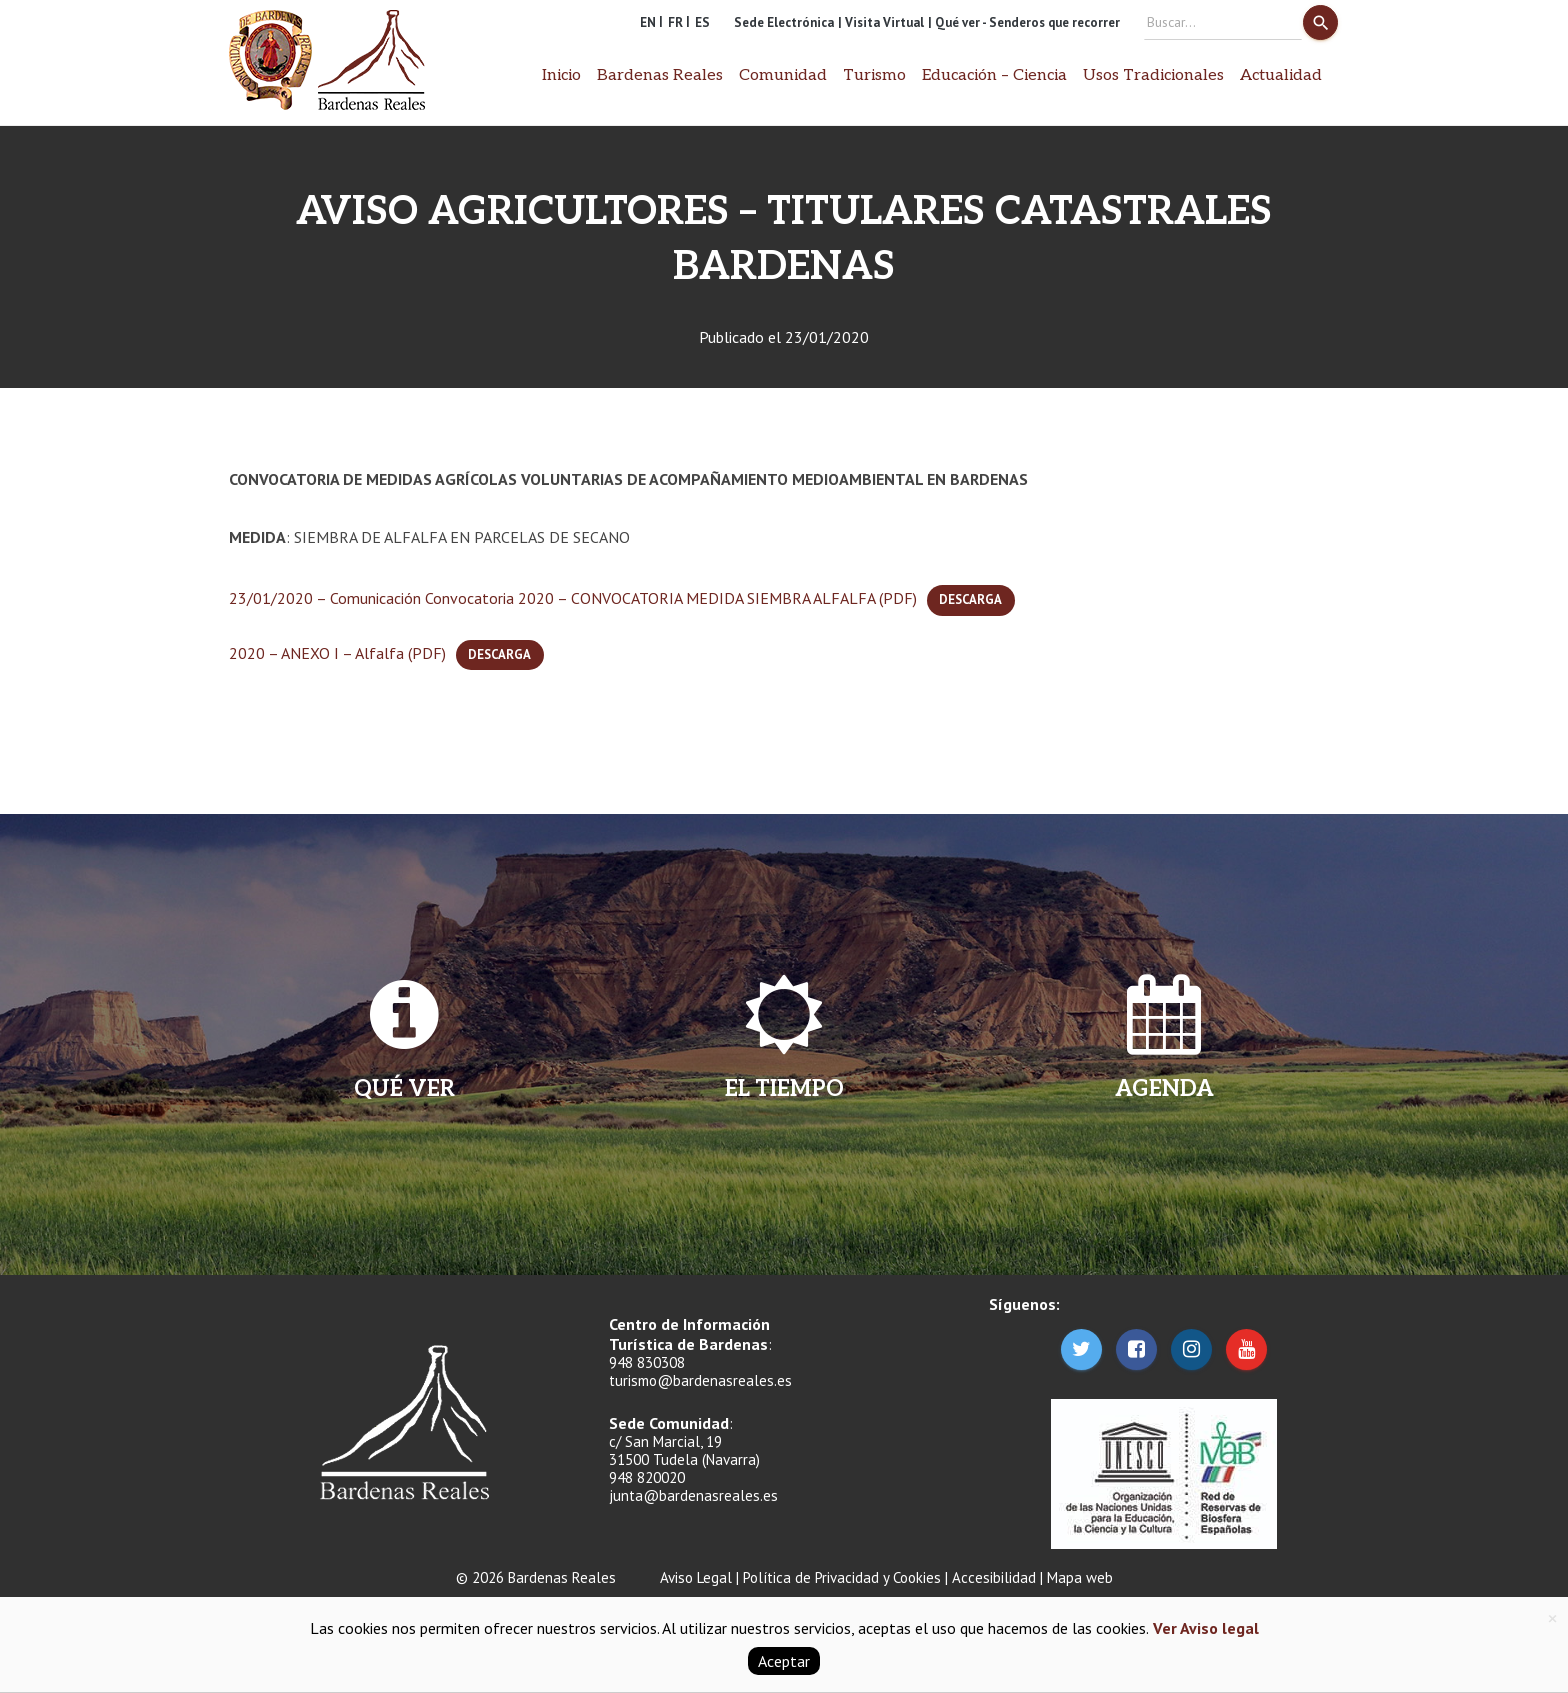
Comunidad (783, 75)
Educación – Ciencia (994, 75)
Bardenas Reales (660, 75)
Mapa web (1080, 1577)
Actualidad (1281, 75)
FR (675, 22)
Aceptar (784, 1661)
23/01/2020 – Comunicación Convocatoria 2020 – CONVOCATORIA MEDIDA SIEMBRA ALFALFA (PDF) (573, 598)
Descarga (970, 599)
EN (648, 22)
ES (702, 22)
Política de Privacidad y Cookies (842, 1577)
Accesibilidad (994, 1577)
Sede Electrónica (784, 22)
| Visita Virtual (881, 22)
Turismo (874, 75)
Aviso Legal (696, 1577)
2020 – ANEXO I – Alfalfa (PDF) (337, 653)
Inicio (561, 75)
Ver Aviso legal (1204, 1628)
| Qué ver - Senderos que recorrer (1024, 22)
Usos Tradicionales (1153, 75)
